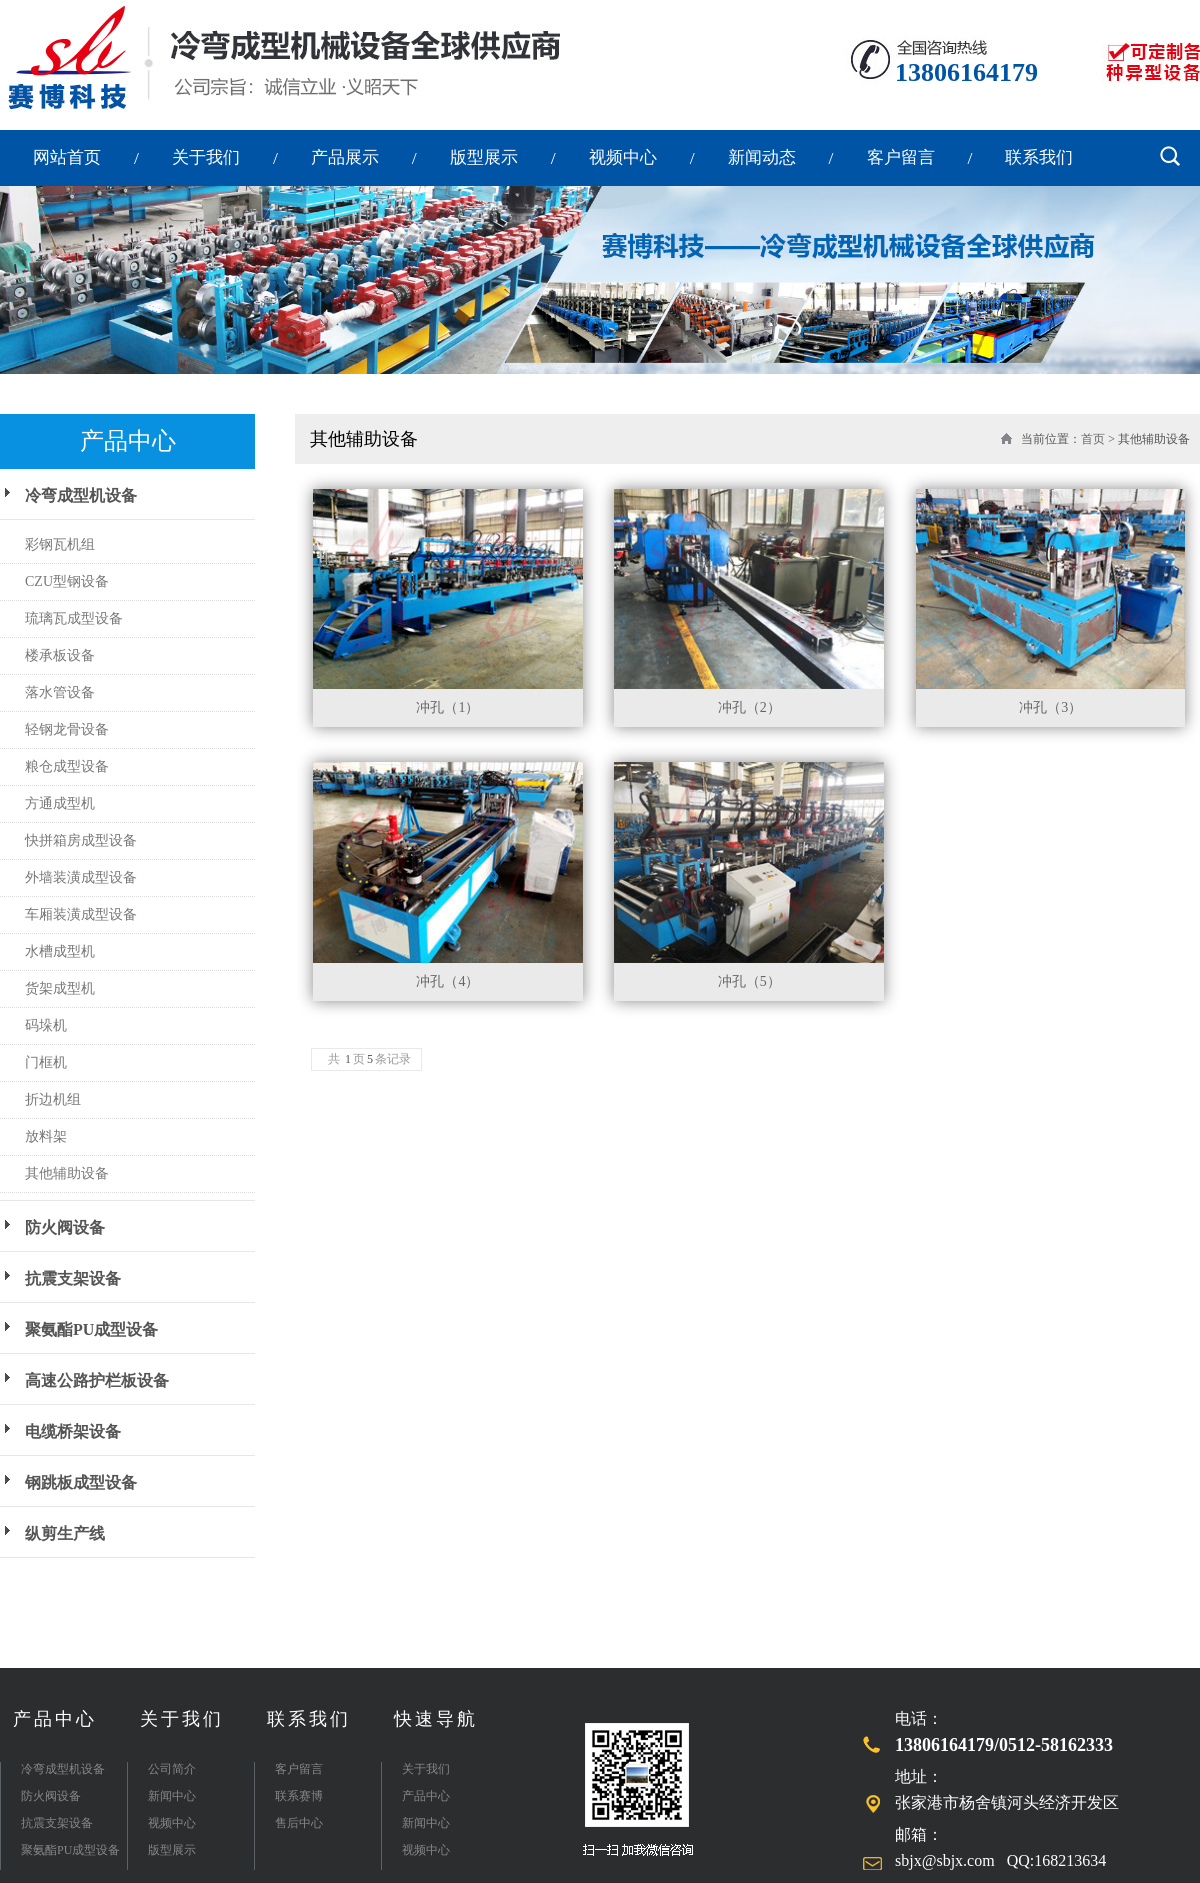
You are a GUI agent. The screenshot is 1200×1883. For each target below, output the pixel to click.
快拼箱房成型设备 (81, 840)
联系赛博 (299, 1796)
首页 (1093, 439)
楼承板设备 (60, 655)
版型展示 (484, 157)
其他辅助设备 (67, 1173)
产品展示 (345, 157)
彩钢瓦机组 (60, 544)
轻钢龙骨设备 (67, 729)
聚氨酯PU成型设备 (91, 1329)
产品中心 (55, 1719)
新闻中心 (172, 1796)
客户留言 (901, 157)
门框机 (46, 1062)
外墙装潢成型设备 (81, 877)
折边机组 (53, 1099)
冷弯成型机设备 (81, 495)
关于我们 (206, 157)
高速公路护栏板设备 (97, 1380)
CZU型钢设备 (67, 581)
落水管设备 (60, 692)
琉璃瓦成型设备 (74, 618)
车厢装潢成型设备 (81, 914)
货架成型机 (60, 988)
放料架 (46, 1136)
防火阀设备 (65, 1227)
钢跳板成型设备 (81, 1482)
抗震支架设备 (73, 1278)
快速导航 (436, 1719)
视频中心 (623, 157)
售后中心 (299, 1823)
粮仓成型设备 (67, 766)
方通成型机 (60, 803)
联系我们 (1039, 157)
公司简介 (172, 1769)
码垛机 (46, 1025)
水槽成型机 (60, 951)
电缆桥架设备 (73, 1431)
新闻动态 (762, 157)
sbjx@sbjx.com (945, 1860)
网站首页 (67, 157)
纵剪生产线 (65, 1533)
